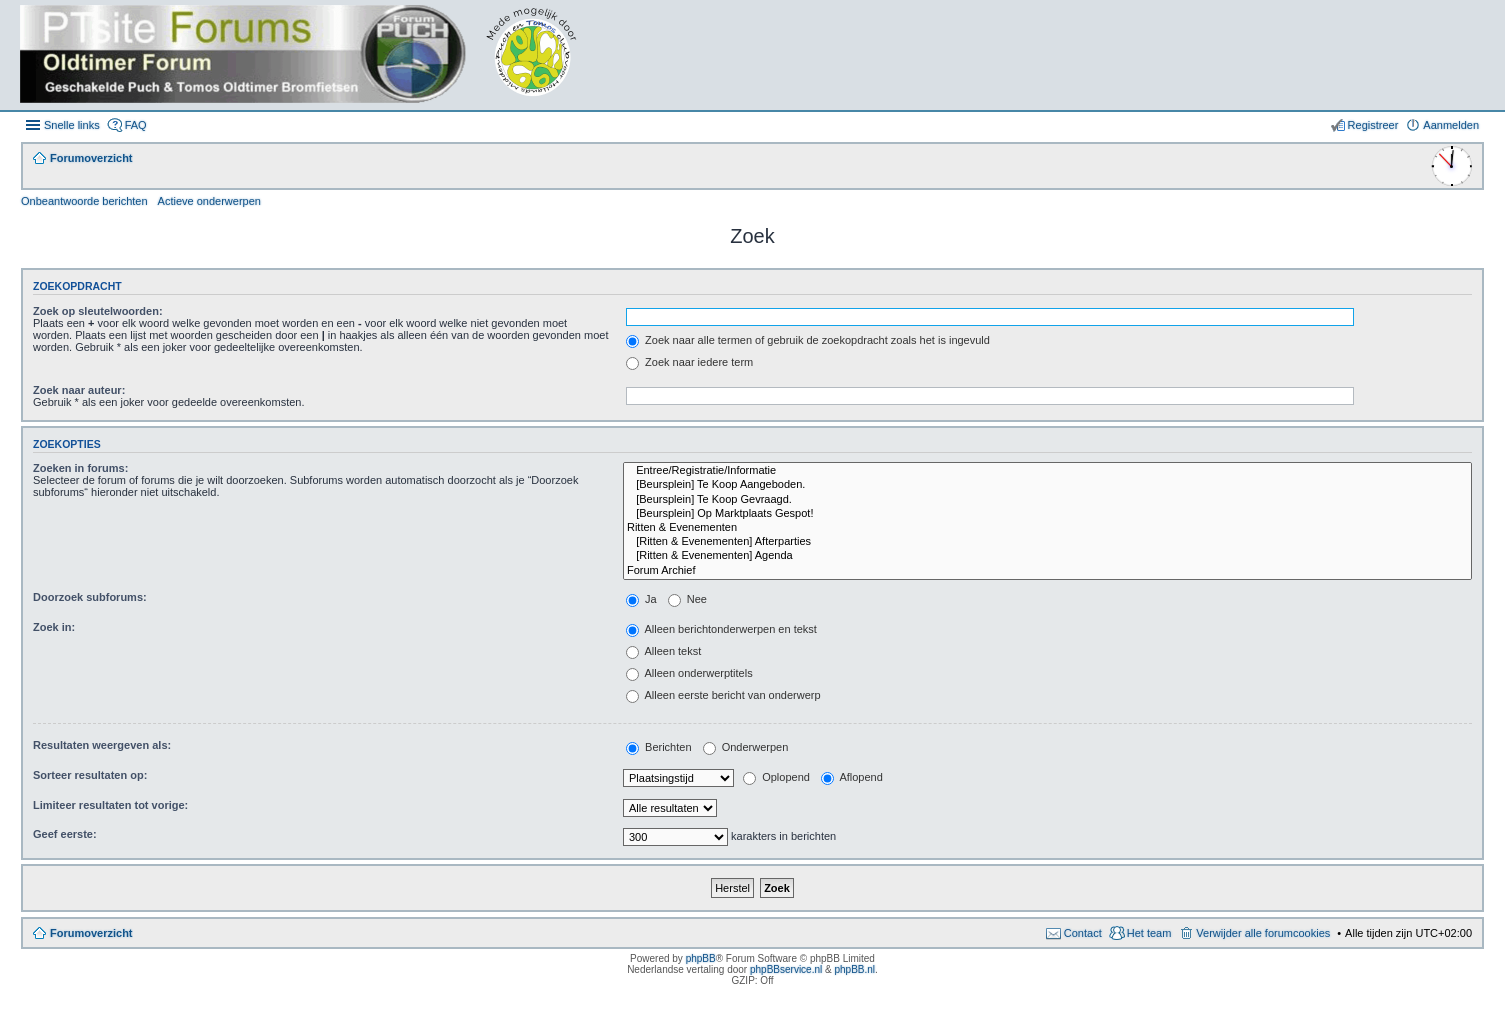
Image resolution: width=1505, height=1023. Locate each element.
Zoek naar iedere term (689, 362)
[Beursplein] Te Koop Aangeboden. (1047, 485)
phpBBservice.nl (786, 969)
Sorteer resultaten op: (90, 775)
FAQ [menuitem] (136, 125)
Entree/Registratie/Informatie (1047, 471)
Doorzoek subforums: (90, 597)
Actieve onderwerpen (209, 201)
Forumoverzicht (91, 933)
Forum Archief (1047, 571)
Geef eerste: (65, 834)
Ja (641, 599)
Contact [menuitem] (1083, 933)
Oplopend (776, 777)
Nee (687, 599)
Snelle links (72, 125)
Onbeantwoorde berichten (84, 201)
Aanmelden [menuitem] (1451, 125)
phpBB (701, 958)
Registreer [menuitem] (1373, 125)
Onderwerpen (746, 747)
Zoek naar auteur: (79, 390)
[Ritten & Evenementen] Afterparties (1047, 542)
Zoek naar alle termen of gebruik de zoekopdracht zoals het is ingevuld (808, 340)
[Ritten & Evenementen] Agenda (1047, 556)
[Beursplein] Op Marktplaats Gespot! (1047, 514)
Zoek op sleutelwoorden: (98, 311)
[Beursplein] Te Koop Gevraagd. (1047, 500)
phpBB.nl (854, 969)
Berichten (659, 747)
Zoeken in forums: (80, 468)
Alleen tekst (663, 651)
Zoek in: (54, 627)
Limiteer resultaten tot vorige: (110, 805)
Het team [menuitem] (1149, 933)
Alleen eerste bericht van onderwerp (723, 695)
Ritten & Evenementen (1047, 528)
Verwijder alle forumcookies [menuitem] (1263, 933)
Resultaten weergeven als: (102, 745)
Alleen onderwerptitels (689, 673)
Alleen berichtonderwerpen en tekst (721, 629)
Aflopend (852, 777)
